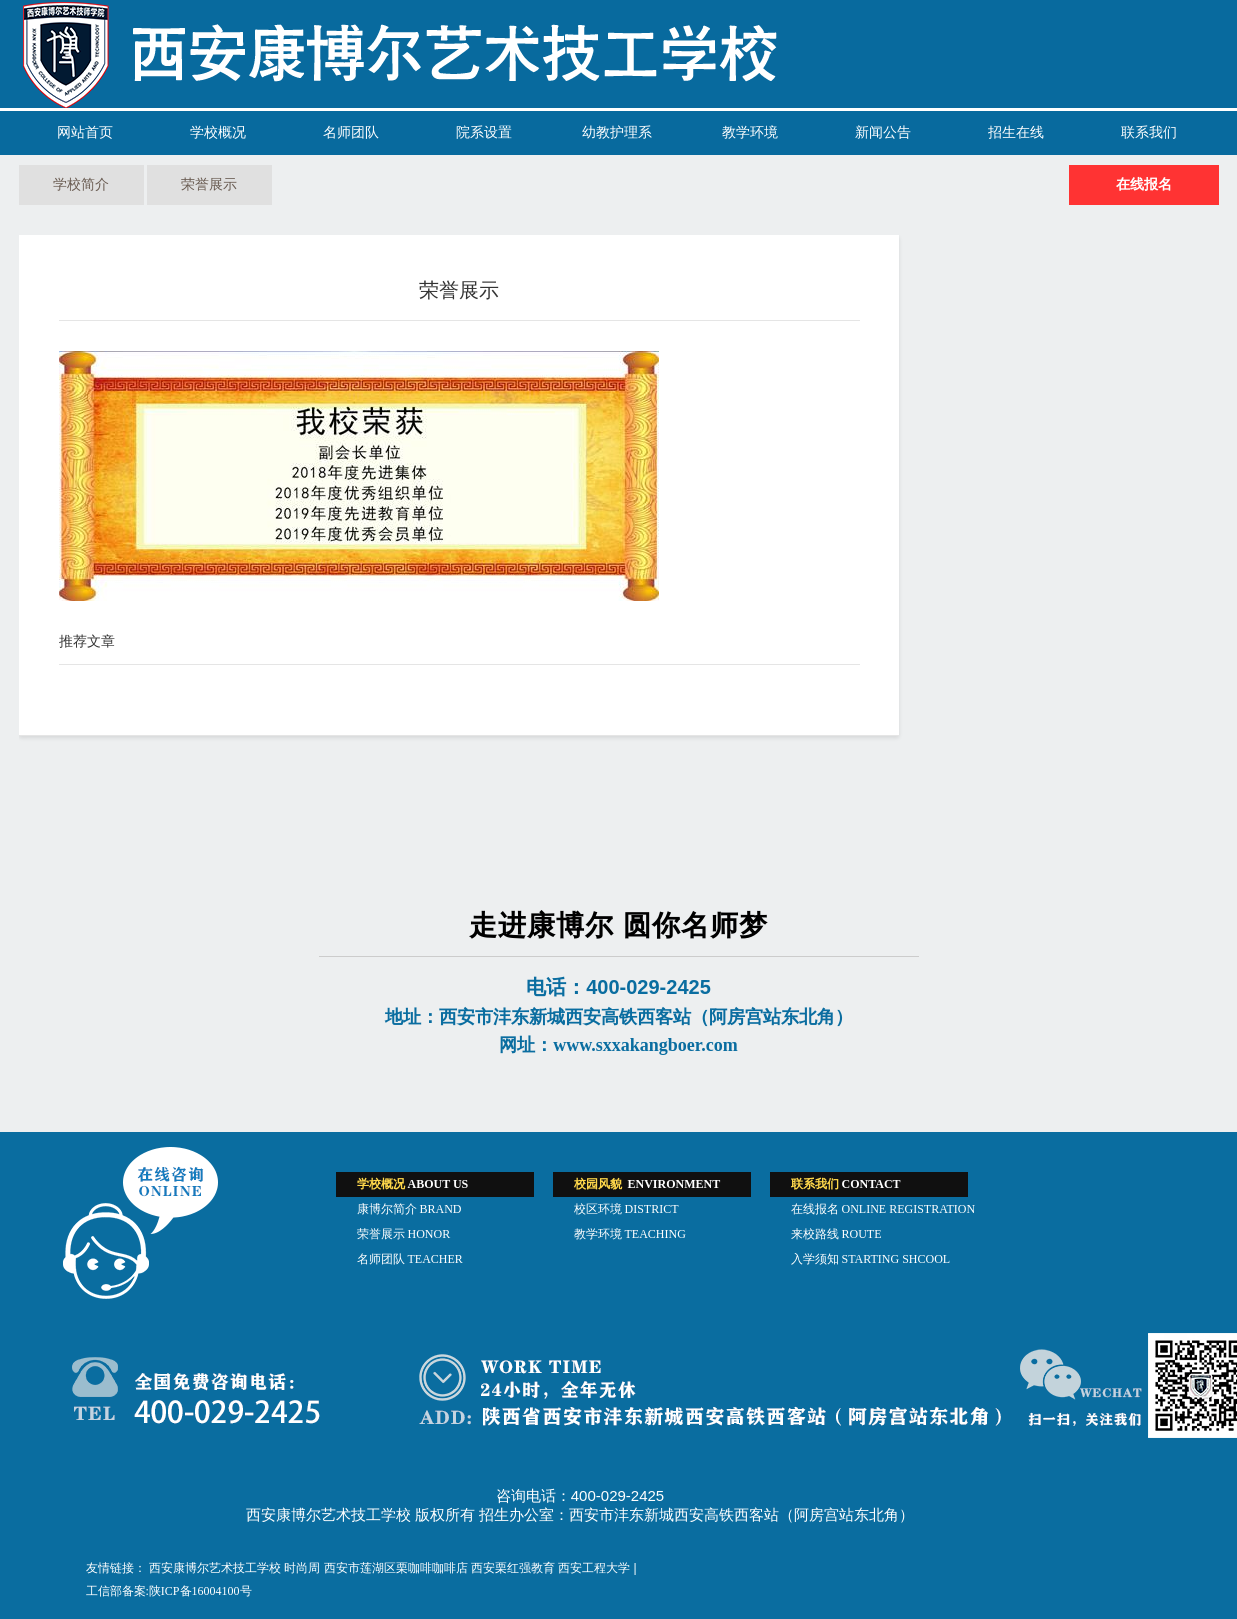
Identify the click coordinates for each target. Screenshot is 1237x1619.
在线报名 (1144, 184)
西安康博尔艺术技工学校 (215, 1568)
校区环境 (626, 1209)
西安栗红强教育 (513, 1568)
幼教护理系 (617, 132)
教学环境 (750, 132)
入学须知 (871, 1259)
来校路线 (836, 1234)
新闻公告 (883, 132)
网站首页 (85, 132)
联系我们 (1149, 132)
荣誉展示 (209, 184)
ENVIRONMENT (647, 1184)
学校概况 (218, 132)
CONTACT (846, 1184)
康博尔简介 (409, 1209)
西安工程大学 (594, 1568)
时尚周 (302, 1568)
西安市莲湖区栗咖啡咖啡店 (396, 1568)
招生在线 (1016, 132)
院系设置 (484, 132)
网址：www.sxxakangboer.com (618, 1045)
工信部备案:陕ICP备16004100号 (169, 1591)
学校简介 (81, 184)
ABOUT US (413, 1184)
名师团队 (351, 132)
